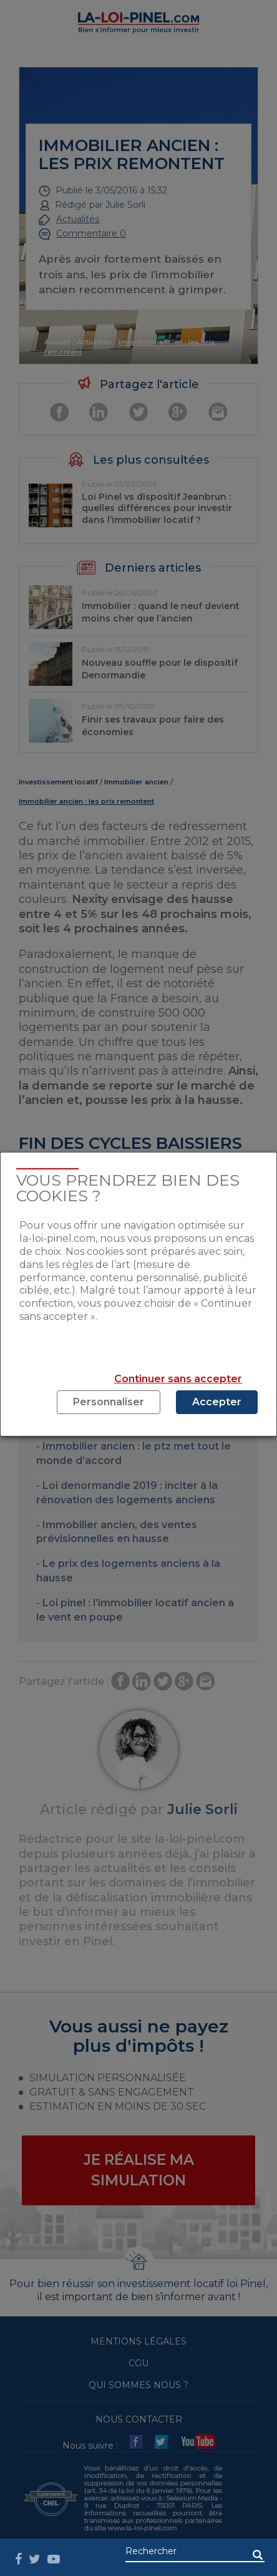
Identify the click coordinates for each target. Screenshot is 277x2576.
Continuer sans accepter (178, 1379)
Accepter (216, 1402)
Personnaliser (108, 1402)
